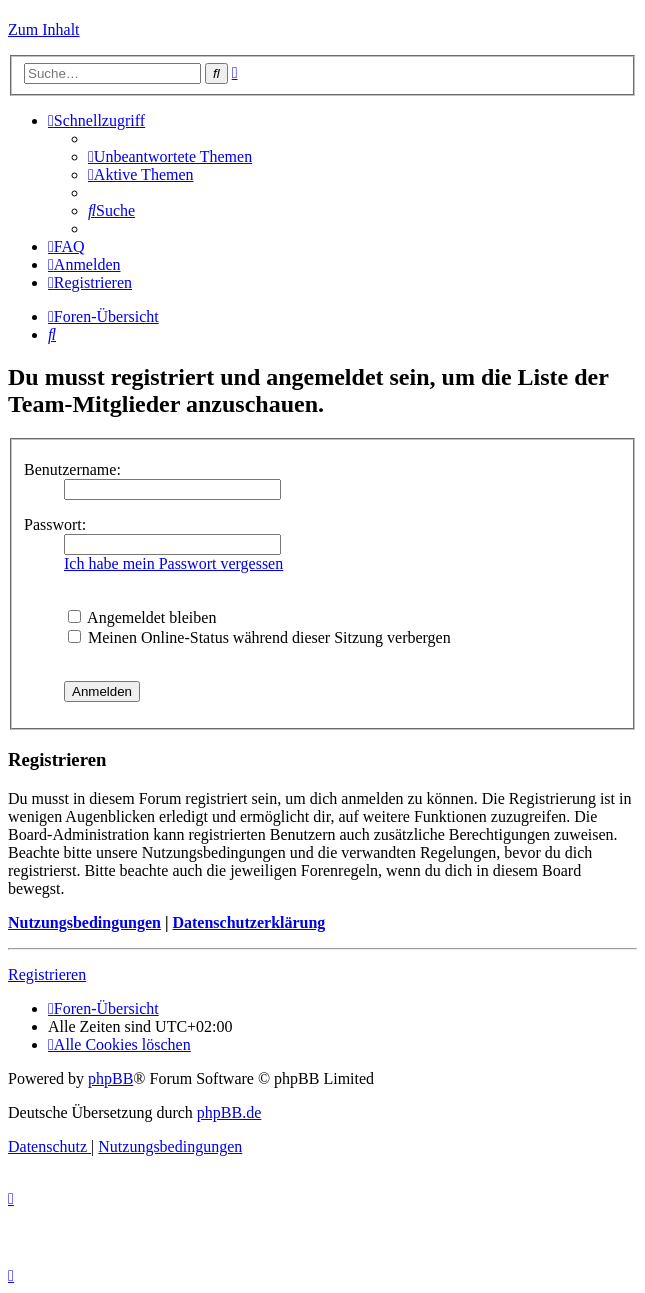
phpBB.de (229, 1112)
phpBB (110, 1078)
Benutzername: (72, 469)
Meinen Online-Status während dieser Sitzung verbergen (259, 637)
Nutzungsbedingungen (84, 922)
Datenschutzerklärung (248, 922)
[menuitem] (170, 156)
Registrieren (47, 974)
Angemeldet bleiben (142, 617)
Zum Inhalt (44, 29)
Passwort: (55, 524)
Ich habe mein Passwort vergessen (173, 563)
